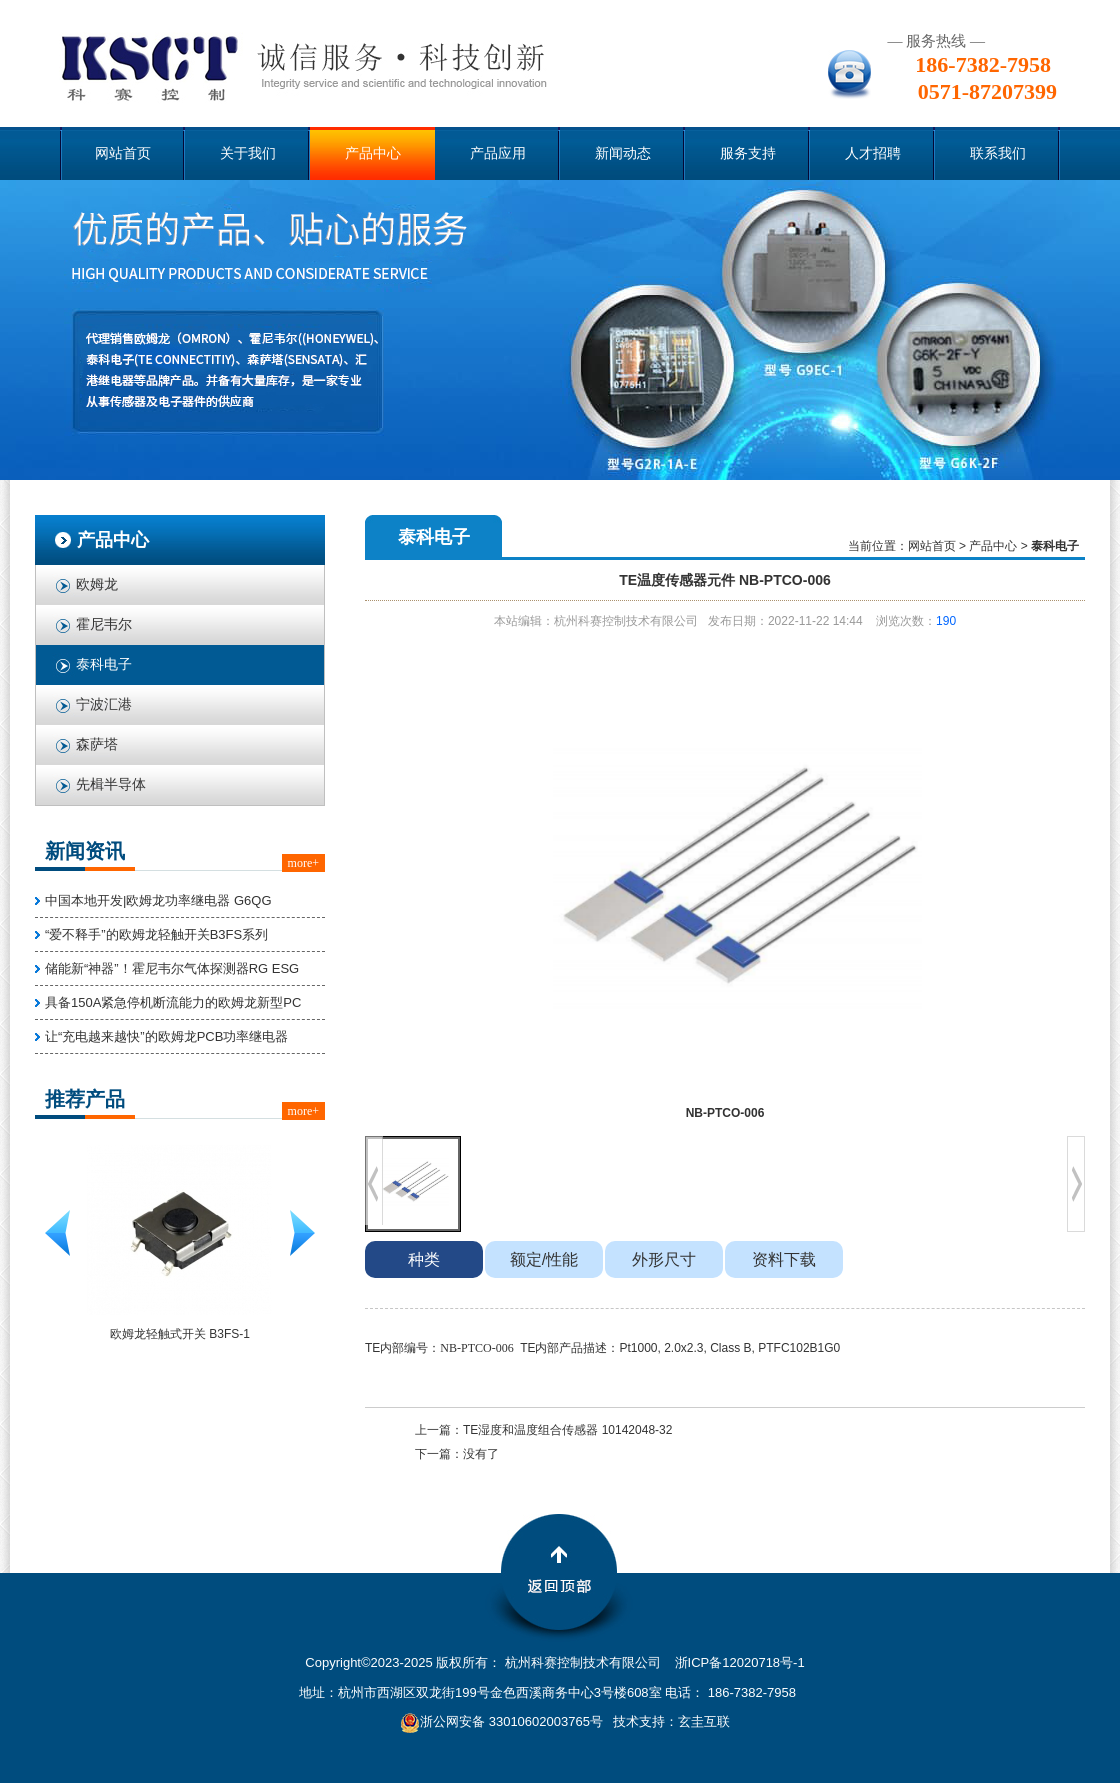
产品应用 (498, 153)
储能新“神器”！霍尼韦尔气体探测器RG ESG (172, 968)
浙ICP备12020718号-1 (740, 1662)
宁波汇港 (104, 704)
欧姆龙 (97, 584)
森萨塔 (97, 744)
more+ (303, 863)
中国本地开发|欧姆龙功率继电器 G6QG (158, 900)
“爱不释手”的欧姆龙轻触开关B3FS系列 (156, 934)
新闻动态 (623, 153)
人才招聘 (873, 153)
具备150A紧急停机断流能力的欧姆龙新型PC (173, 1002)
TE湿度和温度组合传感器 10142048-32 (567, 1430)
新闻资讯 (85, 851)
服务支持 (748, 153)
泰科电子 (104, 664)
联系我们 (998, 153)
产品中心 (373, 153)
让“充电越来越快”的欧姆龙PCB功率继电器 (166, 1036)
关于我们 (248, 153)
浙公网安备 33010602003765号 (501, 1721)
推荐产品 (85, 1099)
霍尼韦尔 (104, 624)
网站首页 (123, 153)
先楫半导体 (111, 784)
